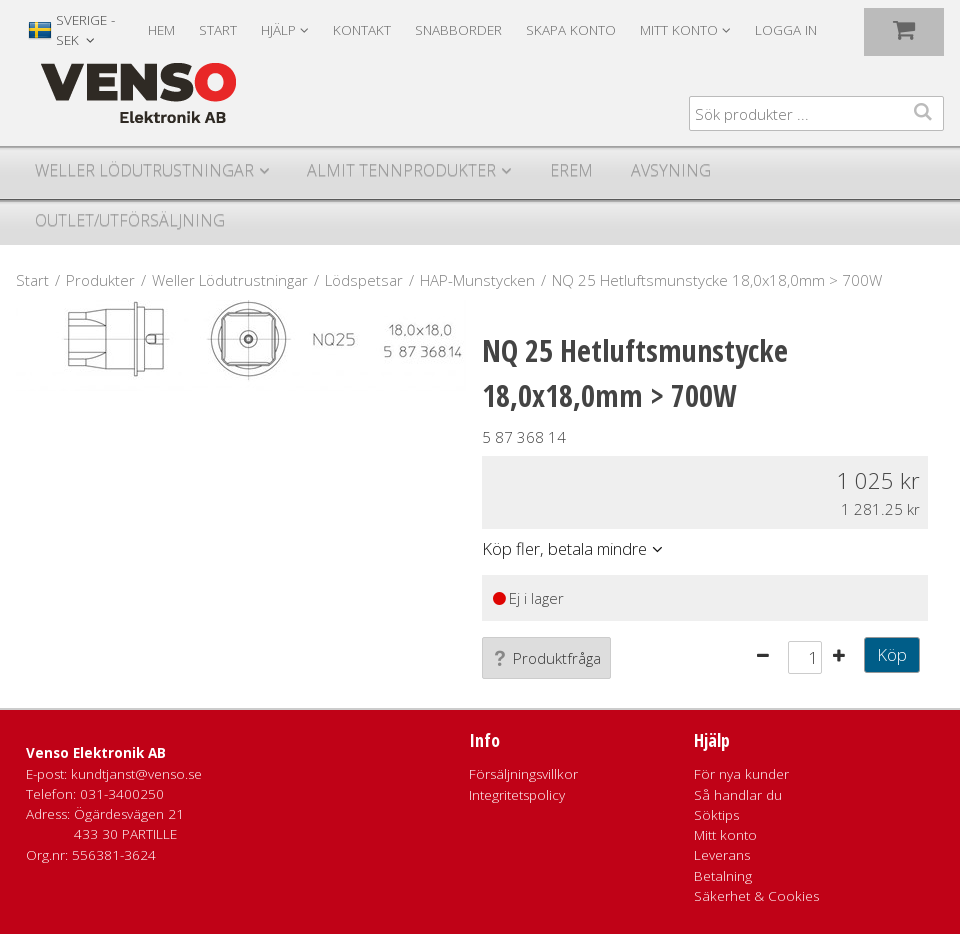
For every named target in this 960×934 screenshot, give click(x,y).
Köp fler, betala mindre (564, 548)
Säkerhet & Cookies (756, 896)
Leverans (722, 855)
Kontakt (362, 30)
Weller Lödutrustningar (144, 170)
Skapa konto (571, 30)
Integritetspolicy (517, 795)
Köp (892, 654)
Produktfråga (546, 658)
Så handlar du (738, 795)
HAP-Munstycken (477, 280)
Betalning (723, 876)
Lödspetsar (364, 280)
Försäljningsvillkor (523, 774)
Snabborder (458, 30)
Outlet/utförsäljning (130, 220)
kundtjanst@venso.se (136, 774)
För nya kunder (741, 774)
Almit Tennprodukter (401, 170)
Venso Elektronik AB (96, 753)
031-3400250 (122, 794)
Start (218, 30)
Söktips (716, 815)
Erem (571, 170)
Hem (161, 30)
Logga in (786, 30)
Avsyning (671, 170)
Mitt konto (725, 835)
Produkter (100, 280)
